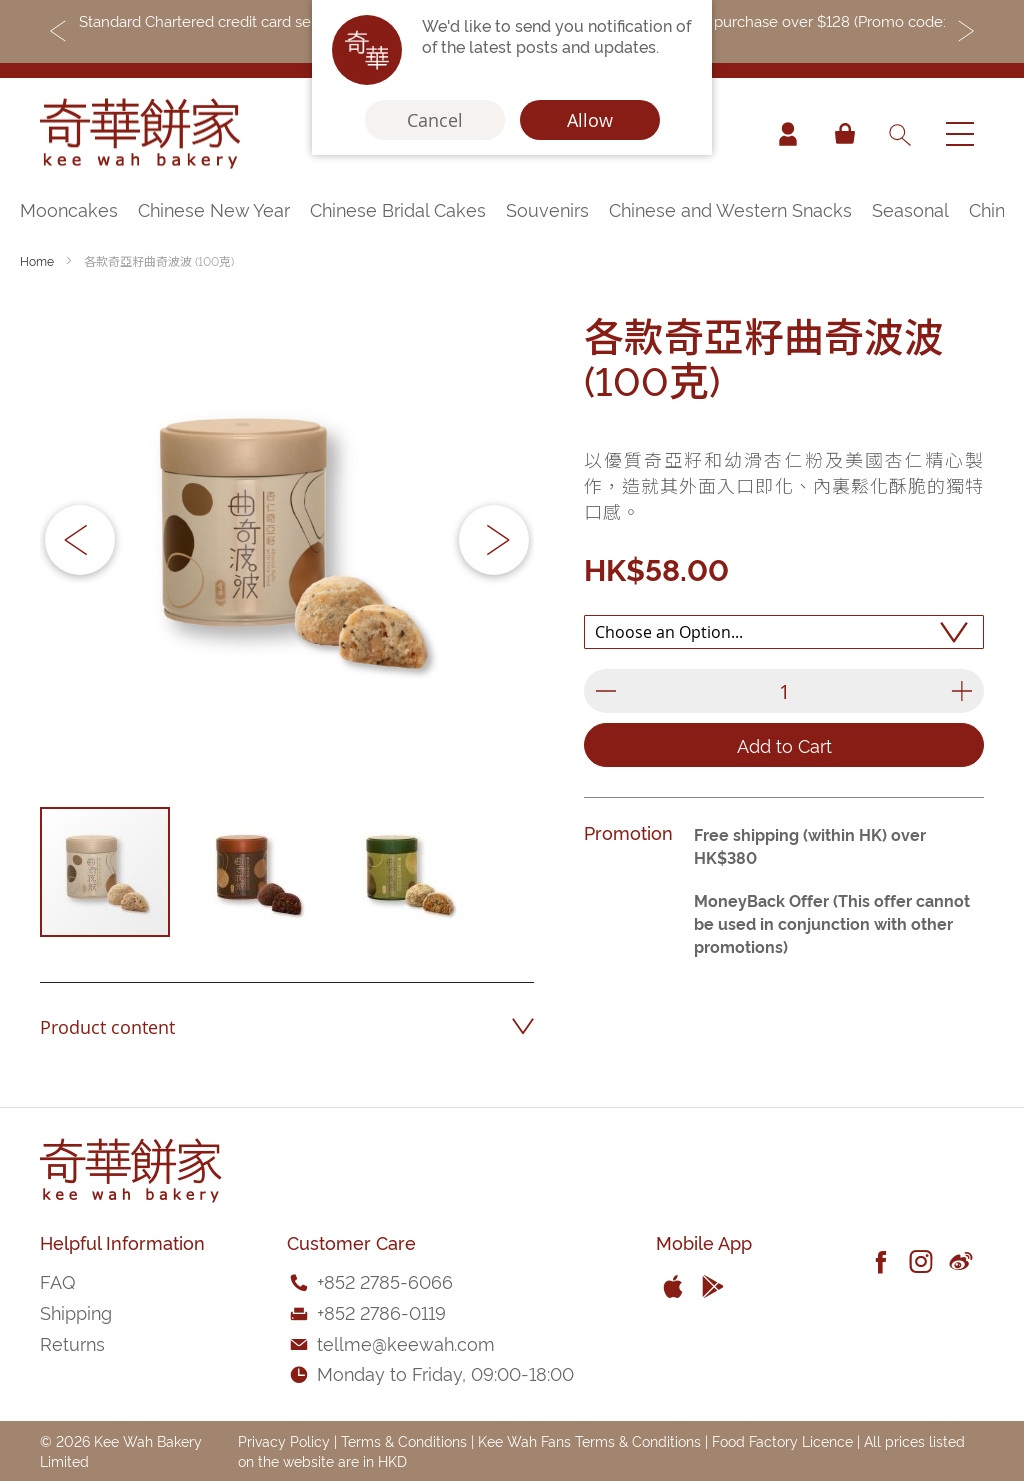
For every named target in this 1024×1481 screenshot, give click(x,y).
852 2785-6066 (388, 1280)
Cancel (435, 120)
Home (37, 260)
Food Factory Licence (782, 1440)
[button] (80, 540)
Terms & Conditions (404, 1440)
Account (788, 134)
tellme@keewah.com (406, 1342)
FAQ (57, 1280)
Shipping (76, 1311)
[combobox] (899, 134)
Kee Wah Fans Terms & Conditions (589, 1440)
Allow (590, 120)
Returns (72, 1342)
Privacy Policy (284, 1440)
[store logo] (140, 134)
